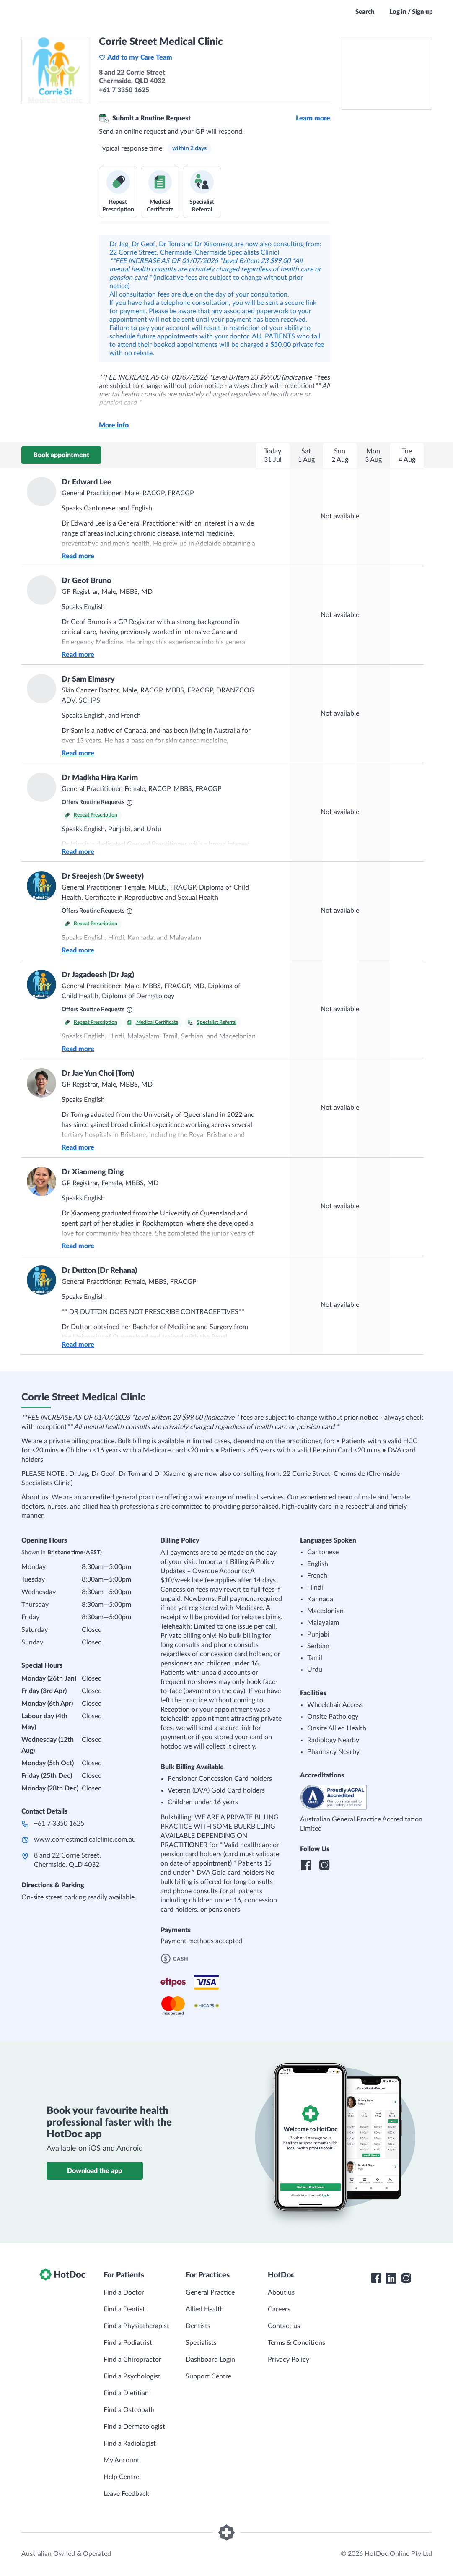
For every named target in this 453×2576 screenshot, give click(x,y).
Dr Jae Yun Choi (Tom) (98, 1073)
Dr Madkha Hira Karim (100, 778)
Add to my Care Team (135, 57)
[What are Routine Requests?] (129, 802)
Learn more (313, 118)
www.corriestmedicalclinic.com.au (85, 1839)
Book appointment (61, 455)
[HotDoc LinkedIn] (391, 2278)
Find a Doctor (124, 2292)
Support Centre (208, 2376)
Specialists (201, 2342)
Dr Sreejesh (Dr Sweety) (103, 876)
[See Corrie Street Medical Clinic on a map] (386, 73)
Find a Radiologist (130, 2443)
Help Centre (121, 2477)
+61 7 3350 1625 (59, 1823)
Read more (78, 556)
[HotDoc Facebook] (375, 2278)
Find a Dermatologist (134, 2426)
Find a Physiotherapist (136, 2326)
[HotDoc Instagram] (406, 2278)
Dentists (198, 2326)
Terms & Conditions (296, 2342)
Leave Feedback (126, 2493)
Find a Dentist (124, 2309)
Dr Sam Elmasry (88, 679)
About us (281, 2292)
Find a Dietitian (126, 2393)
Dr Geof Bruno (86, 581)
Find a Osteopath (129, 2410)
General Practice (210, 2292)
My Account (122, 2460)
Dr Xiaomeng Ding (93, 1172)
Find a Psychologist (132, 2376)
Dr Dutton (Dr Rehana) (99, 1271)
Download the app (94, 2170)
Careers (279, 2309)
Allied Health (205, 2309)
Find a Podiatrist (128, 2342)
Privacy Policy (288, 2359)
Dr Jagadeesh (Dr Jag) (98, 975)
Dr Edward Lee (86, 482)
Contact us (284, 2326)
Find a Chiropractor (132, 2359)
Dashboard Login (210, 2359)
